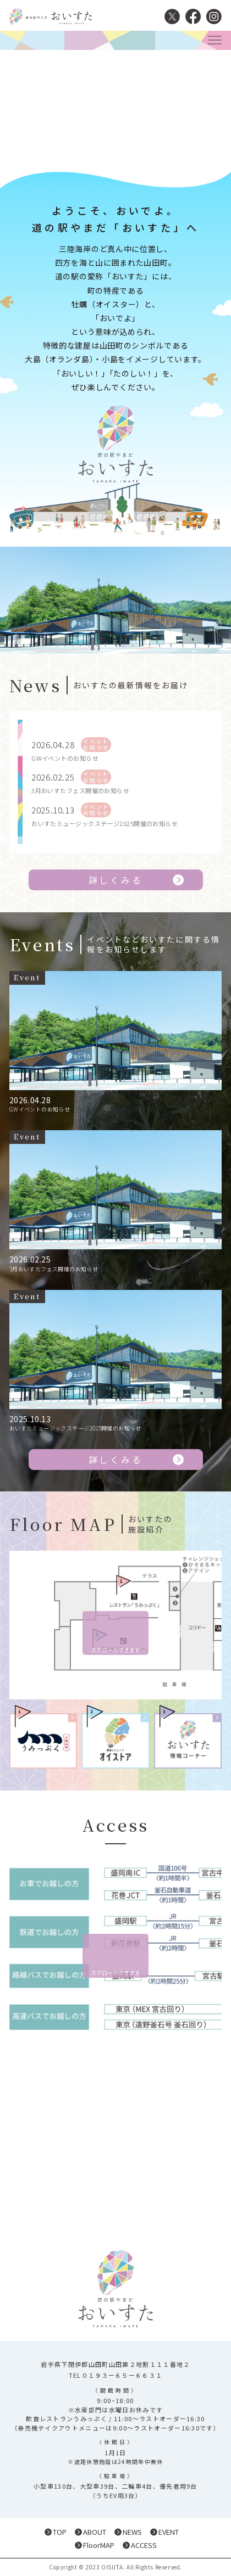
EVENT (168, 2532)
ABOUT (94, 2532)
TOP (60, 2532)
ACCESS (144, 2545)
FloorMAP (98, 2545)
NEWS (132, 2532)
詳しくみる (116, 879)
